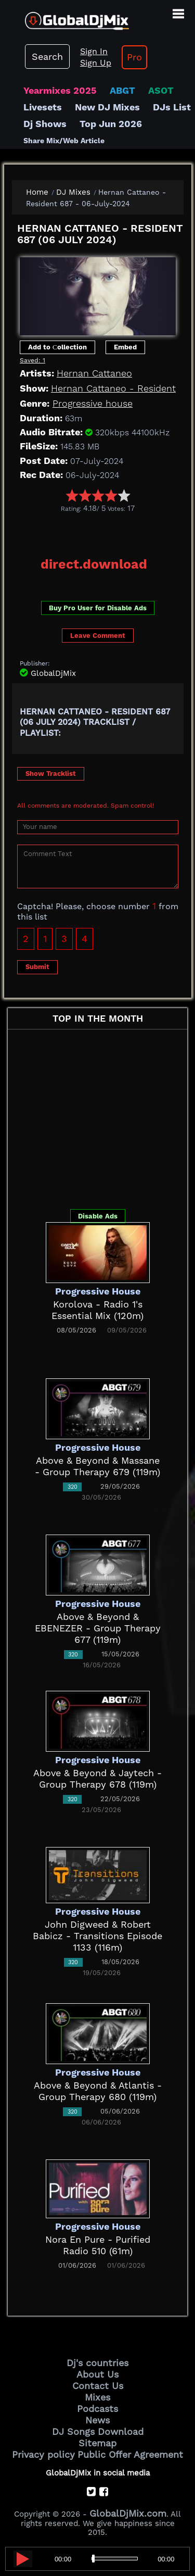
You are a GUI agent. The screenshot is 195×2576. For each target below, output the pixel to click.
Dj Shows (45, 123)
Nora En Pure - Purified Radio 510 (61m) (97, 2245)
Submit (37, 967)
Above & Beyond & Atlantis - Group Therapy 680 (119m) (98, 2091)
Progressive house (93, 403)
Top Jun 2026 (111, 123)
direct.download (94, 564)
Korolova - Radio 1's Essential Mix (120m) (97, 1310)
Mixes (97, 2397)
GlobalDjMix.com (127, 2513)
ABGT (122, 90)
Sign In (94, 51)
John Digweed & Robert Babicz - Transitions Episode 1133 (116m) (97, 1936)
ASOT (161, 90)
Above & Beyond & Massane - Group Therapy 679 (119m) (97, 1466)
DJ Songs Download (98, 2431)
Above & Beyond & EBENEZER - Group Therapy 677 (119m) (98, 1628)
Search (47, 56)
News (97, 2420)
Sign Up (95, 63)
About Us (97, 2374)
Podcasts (97, 2408)
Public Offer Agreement (130, 2454)
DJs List (172, 107)
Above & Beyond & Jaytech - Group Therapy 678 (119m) (97, 1778)
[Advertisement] (103, 531)
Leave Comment (97, 635)
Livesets (42, 107)
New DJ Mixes (107, 107)
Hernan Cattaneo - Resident (113, 388)
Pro (134, 57)
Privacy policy (43, 2454)
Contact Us (97, 2385)
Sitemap (97, 2442)
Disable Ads (98, 1216)
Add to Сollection (57, 347)
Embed (125, 347)
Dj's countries (97, 2362)
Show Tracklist (50, 773)
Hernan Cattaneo (94, 373)
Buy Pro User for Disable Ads (98, 608)
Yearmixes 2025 (60, 90)
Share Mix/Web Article (64, 140)
